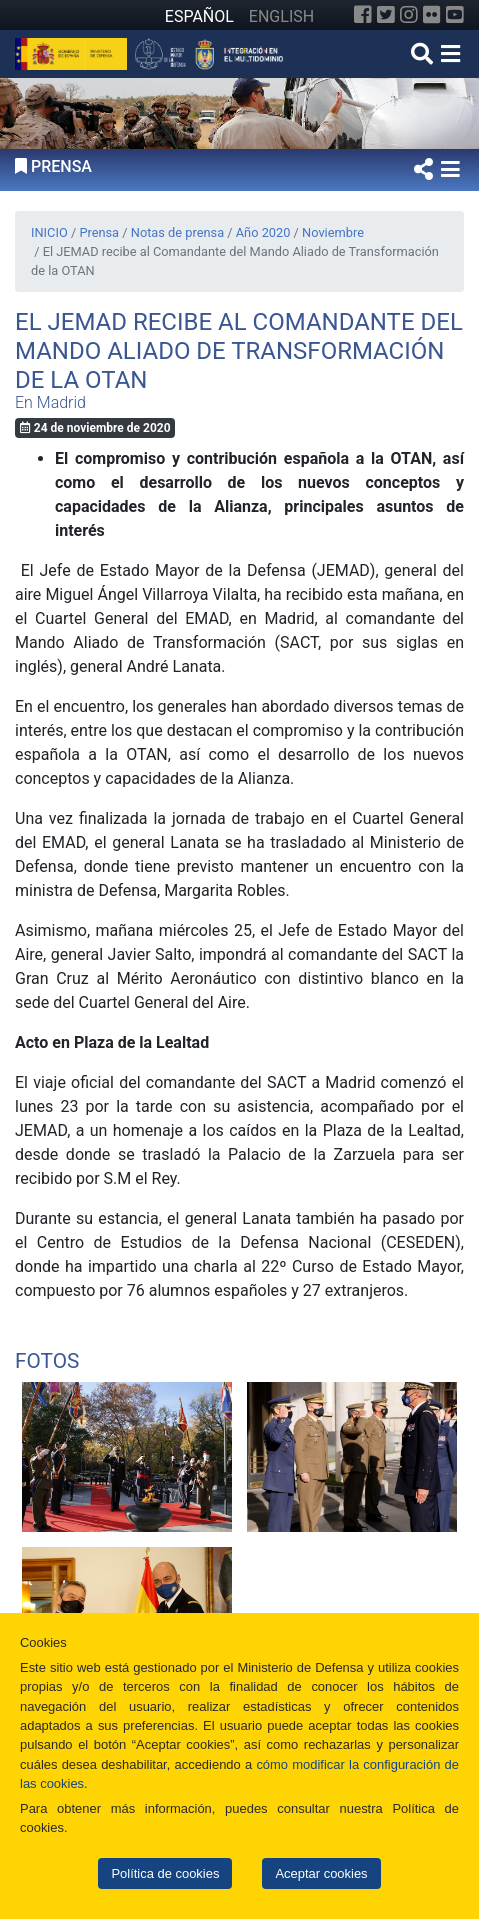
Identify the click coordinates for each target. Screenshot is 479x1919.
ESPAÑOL (199, 16)
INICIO (49, 232)
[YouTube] (455, 15)
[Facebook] (363, 15)
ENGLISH (281, 16)
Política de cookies (165, 1873)
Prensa (99, 232)
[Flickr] (432, 15)
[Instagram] (409, 15)
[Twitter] (386, 15)
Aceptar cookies (321, 1873)
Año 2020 (263, 232)
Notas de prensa (177, 232)
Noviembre (333, 232)
